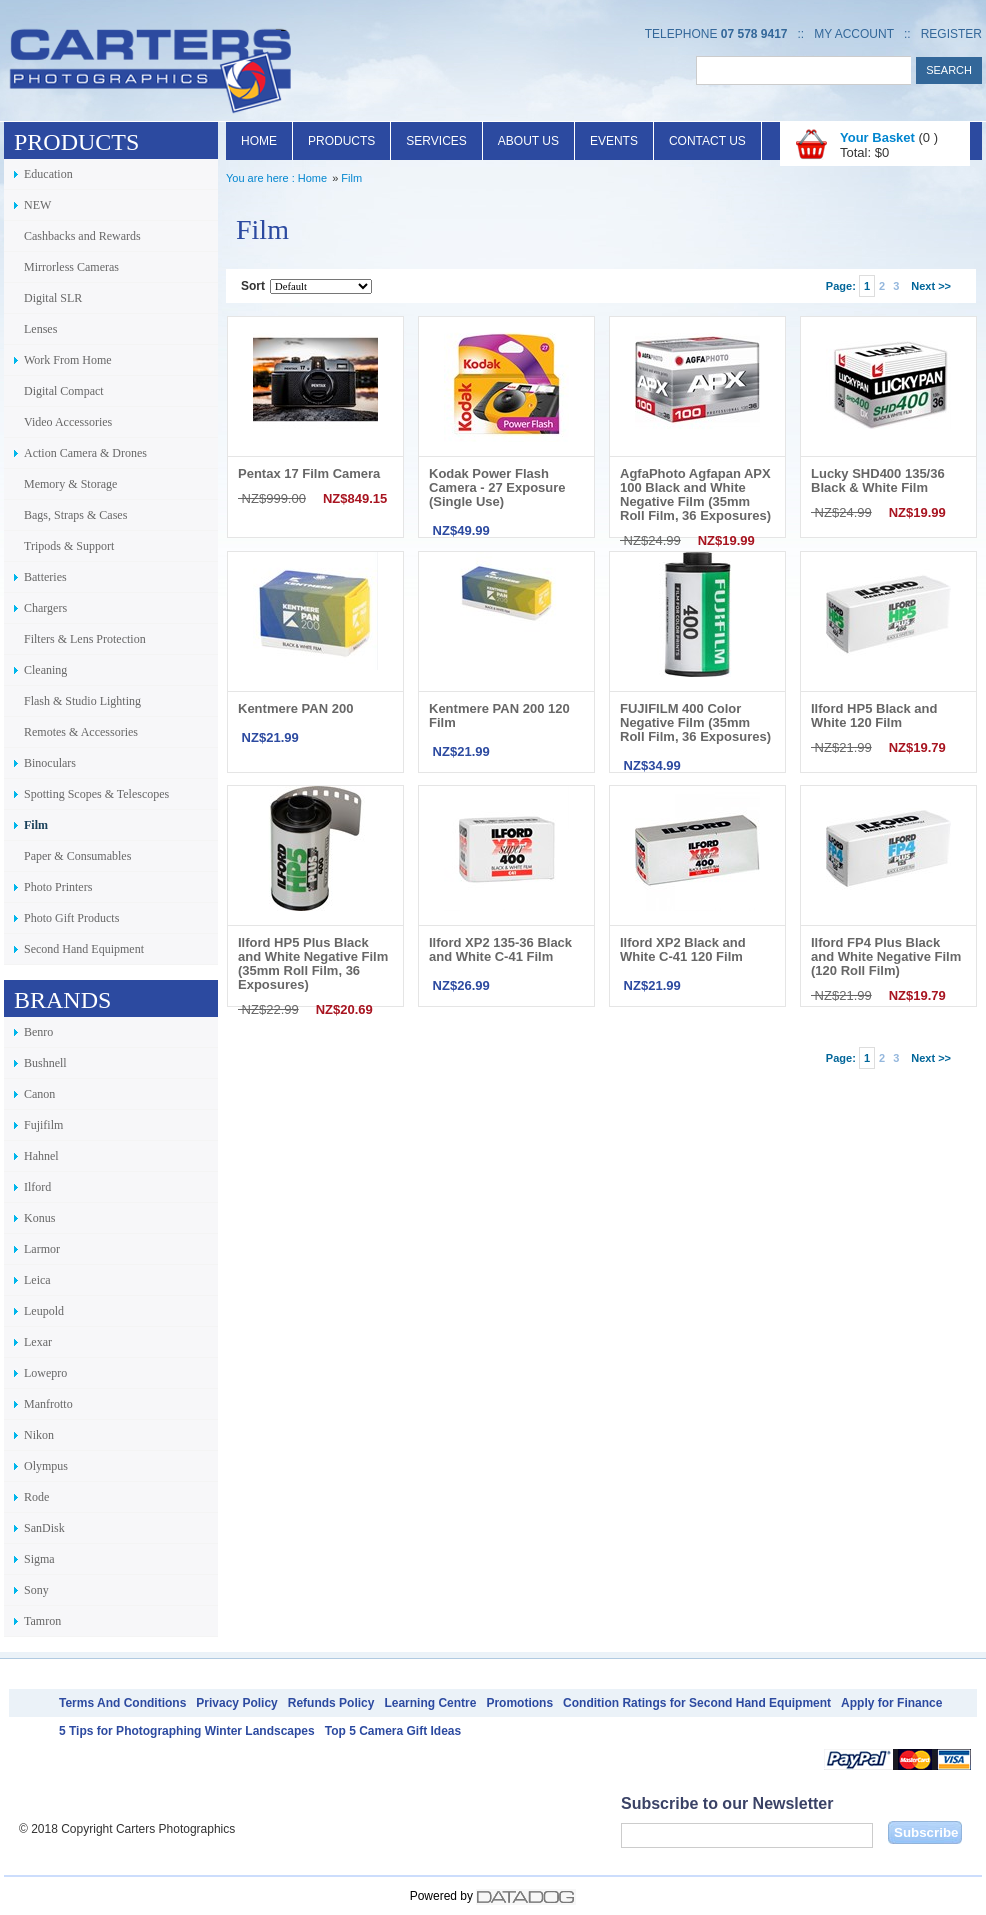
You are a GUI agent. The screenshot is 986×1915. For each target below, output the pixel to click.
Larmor (42, 1249)
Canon (39, 1094)
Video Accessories (68, 422)
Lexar (38, 1342)
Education (48, 174)
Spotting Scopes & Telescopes (96, 794)
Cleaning (45, 670)
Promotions (519, 1703)
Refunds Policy (331, 1703)
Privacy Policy (236, 1703)
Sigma (39, 1559)
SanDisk (44, 1528)
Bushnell (45, 1063)
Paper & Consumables (77, 856)
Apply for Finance (891, 1703)
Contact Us (707, 141)
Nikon (39, 1435)
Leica (37, 1280)
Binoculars (50, 763)
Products (341, 141)
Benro (38, 1032)
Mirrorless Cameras (71, 267)
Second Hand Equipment (84, 949)
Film (36, 825)
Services (436, 141)
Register (951, 34)
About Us (528, 141)
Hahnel (41, 1156)
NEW (37, 205)
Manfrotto (48, 1404)
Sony (36, 1590)
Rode (36, 1497)
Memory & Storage (70, 484)
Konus (39, 1218)
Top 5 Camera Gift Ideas (393, 1731)
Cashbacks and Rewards (82, 236)
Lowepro (45, 1373)
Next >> (931, 286)
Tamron (42, 1621)
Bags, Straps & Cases (75, 515)
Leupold (44, 1311)
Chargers (45, 608)
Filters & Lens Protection (85, 639)
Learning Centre (430, 1703)
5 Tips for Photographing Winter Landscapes (187, 1731)
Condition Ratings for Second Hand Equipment (697, 1703)
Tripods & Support (69, 546)
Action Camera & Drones (85, 453)
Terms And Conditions (122, 1703)
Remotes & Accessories (81, 732)
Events (614, 141)
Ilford (37, 1187)
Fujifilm (43, 1125)
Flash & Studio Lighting (82, 701)
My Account (854, 34)
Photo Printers (58, 887)
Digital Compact (64, 391)
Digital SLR (53, 298)
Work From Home (68, 360)
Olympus (46, 1466)
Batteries (45, 577)
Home (259, 141)
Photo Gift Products (71, 918)
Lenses (40, 329)
